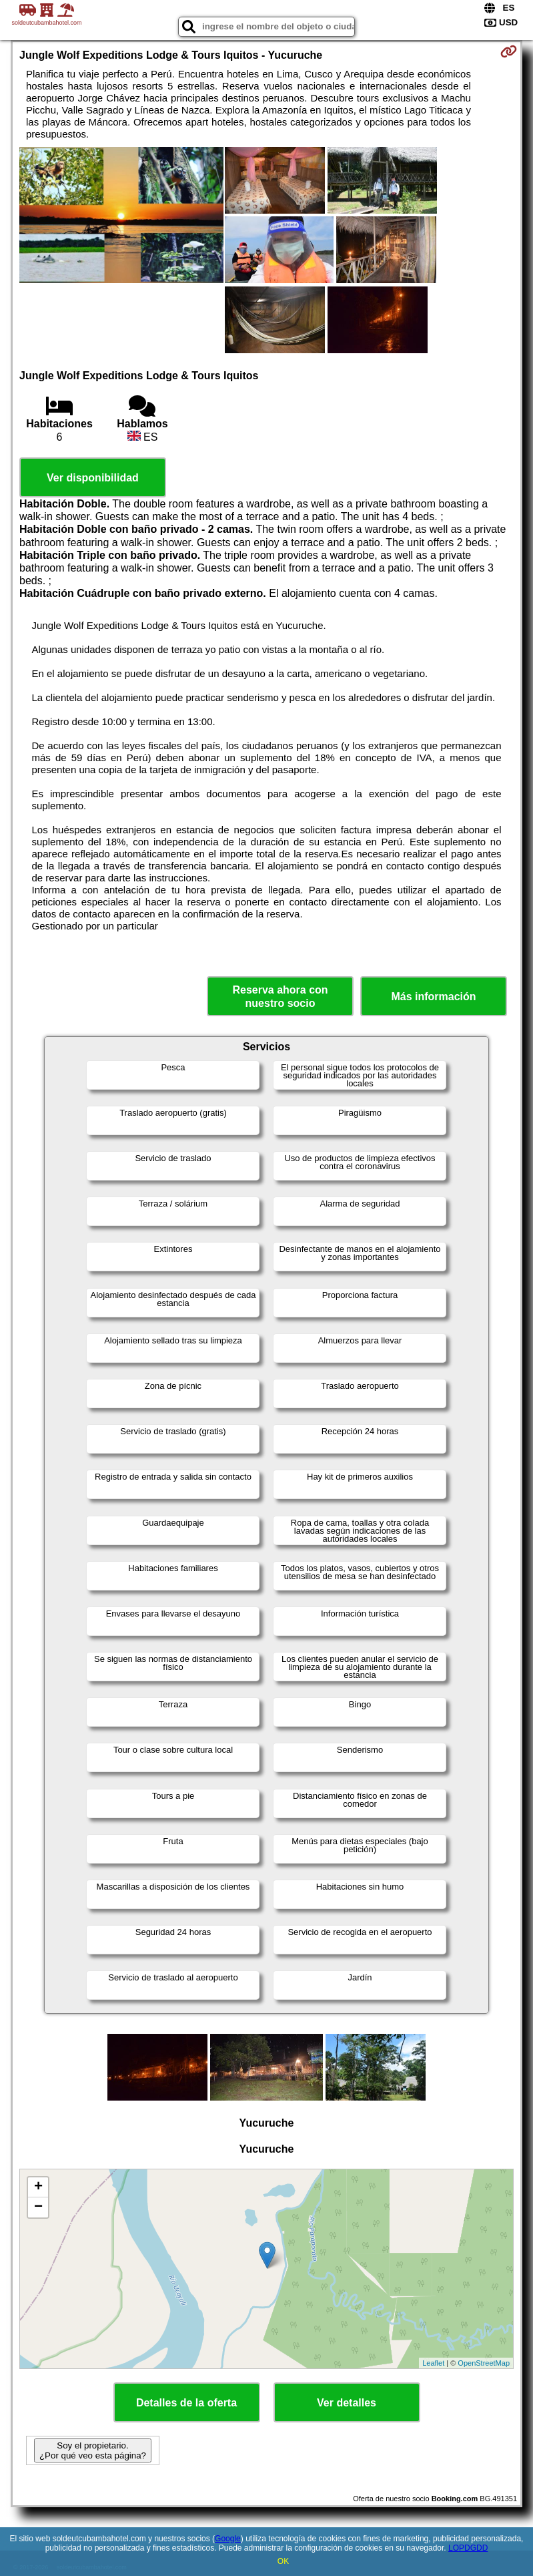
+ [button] (38, 2187)
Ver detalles (346, 2402)
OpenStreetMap (484, 2363)
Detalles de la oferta (186, 2402)
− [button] (38, 2207)
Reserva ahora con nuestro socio (280, 996)
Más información (433, 996)
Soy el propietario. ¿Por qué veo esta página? (92, 2450)
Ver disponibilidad (93, 477)
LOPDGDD (468, 2548)
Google (228, 2538)
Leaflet (433, 2363)
